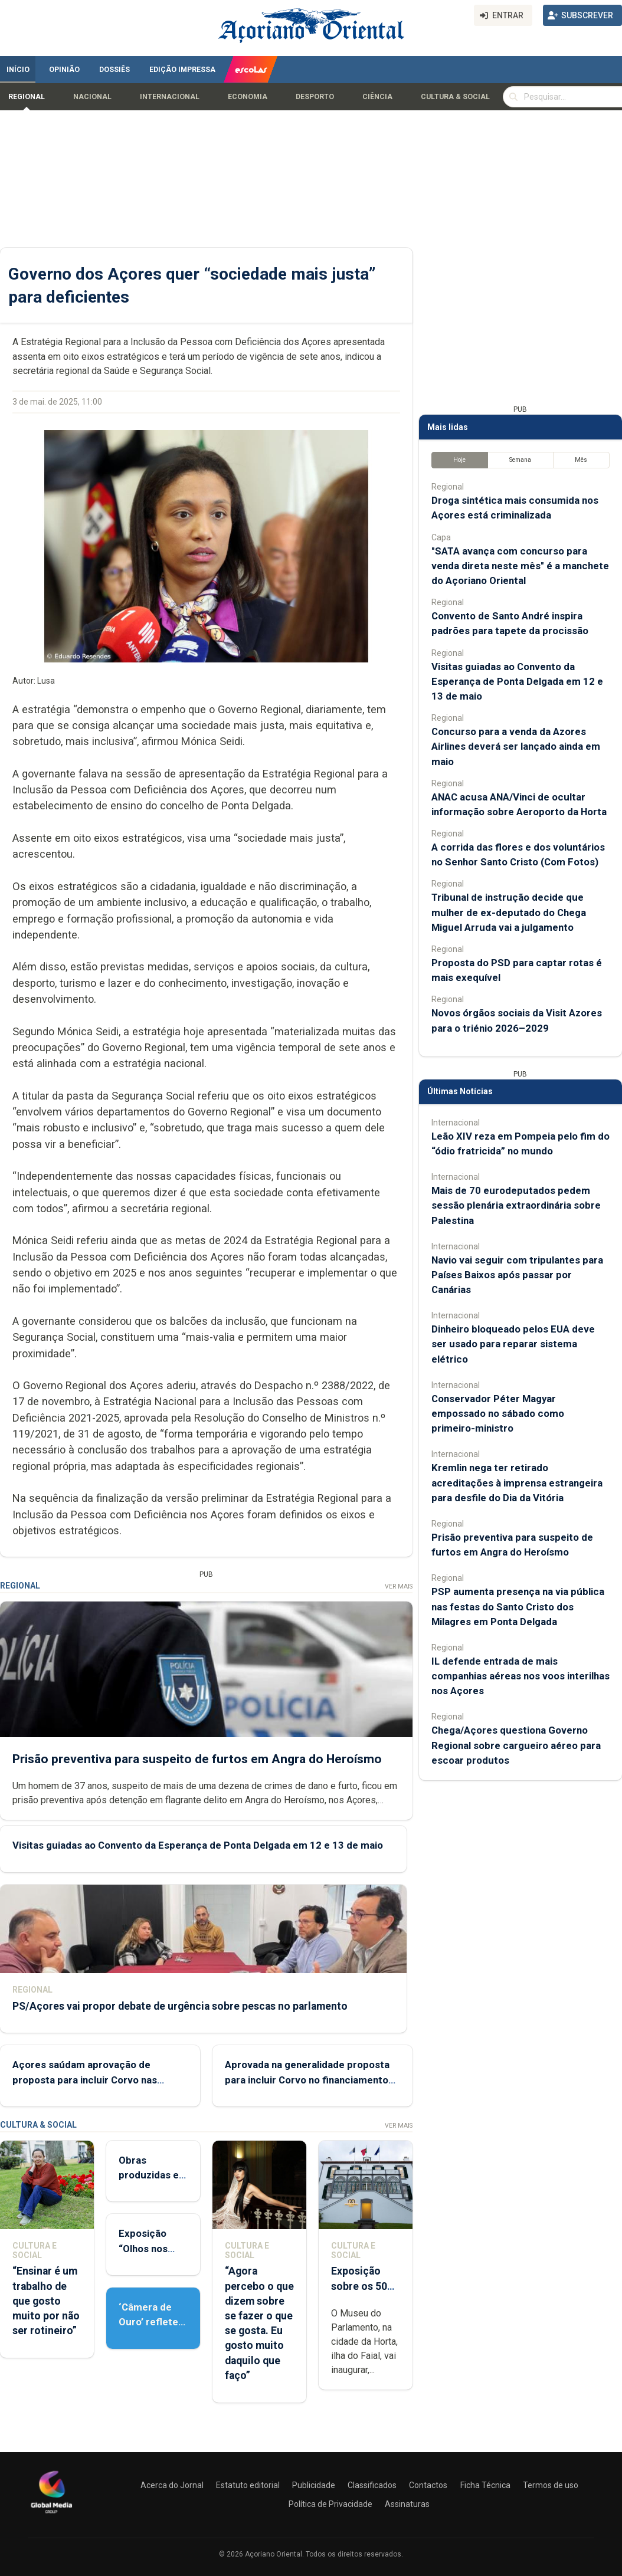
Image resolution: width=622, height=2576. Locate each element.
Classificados (372, 2485)
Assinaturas (407, 2504)
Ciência (377, 97)
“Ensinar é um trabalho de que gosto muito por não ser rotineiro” (46, 2301)
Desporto (315, 97)
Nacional (92, 97)
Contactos (428, 2485)
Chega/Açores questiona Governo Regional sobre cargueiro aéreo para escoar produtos (516, 1745)
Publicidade (313, 2485)
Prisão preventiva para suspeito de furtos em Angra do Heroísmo (197, 1758)
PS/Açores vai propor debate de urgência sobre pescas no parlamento (180, 2005)
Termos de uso (550, 2485)
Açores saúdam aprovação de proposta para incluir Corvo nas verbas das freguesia (84, 2079)
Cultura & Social (455, 97)
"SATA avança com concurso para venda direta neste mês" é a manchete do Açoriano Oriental (520, 565)
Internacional (169, 97)
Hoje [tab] (459, 460)
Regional (26, 97)
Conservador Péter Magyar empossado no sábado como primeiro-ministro (497, 1413)
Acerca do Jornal (172, 2485)
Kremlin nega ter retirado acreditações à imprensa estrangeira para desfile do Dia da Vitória (517, 1482)
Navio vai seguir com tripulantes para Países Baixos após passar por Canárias (517, 1274)
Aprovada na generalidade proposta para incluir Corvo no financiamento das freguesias (307, 2079)
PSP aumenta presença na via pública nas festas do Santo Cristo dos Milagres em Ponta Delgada (517, 1606)
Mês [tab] (581, 460)
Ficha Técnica (485, 2485)
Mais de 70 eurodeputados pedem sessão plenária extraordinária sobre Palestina (516, 1205)
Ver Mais (399, 1586)
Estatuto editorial (248, 2485)
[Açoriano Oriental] (51, 2514)
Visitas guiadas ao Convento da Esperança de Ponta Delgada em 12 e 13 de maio (197, 1845)
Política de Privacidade (330, 2504)
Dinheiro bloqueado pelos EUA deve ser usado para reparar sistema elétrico (513, 1343)
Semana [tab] (520, 460)
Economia (247, 97)
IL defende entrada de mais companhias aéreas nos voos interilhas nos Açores (520, 1675)
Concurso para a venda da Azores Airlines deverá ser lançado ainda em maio (515, 746)
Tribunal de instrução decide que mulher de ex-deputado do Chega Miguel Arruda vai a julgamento (508, 912)
